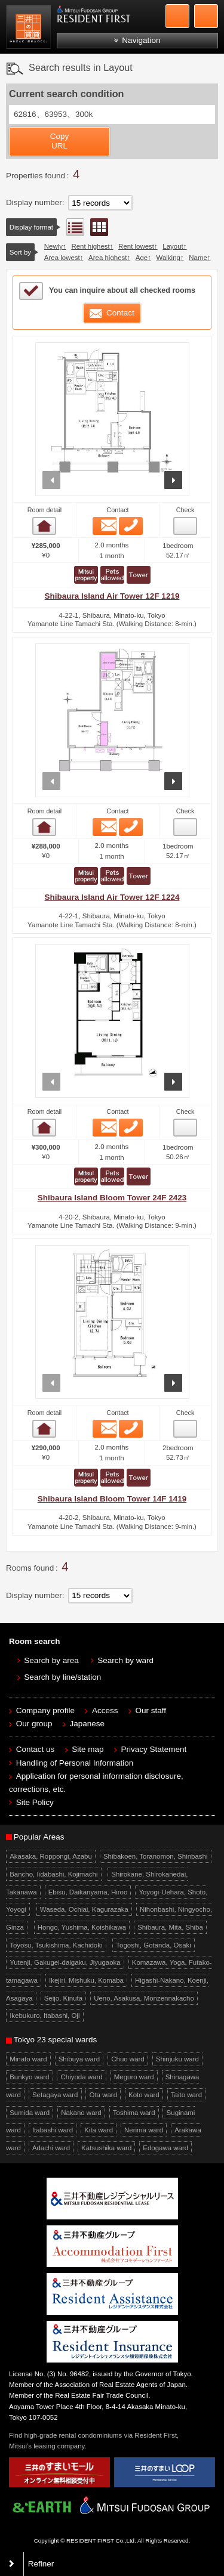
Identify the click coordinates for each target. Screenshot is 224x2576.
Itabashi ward (52, 2130)
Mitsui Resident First (30, 28)
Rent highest (90, 246)
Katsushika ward (106, 2147)
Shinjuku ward (177, 2059)
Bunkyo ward (29, 2076)
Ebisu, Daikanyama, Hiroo (88, 1892)
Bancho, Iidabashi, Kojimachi (53, 1874)
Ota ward (104, 2094)
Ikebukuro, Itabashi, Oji (44, 2015)
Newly (53, 246)
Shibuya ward (79, 2059)
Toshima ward (134, 2112)
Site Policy (35, 1802)
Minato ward (28, 2059)
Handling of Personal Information (75, 1762)
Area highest (107, 257)
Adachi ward (51, 2147)
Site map (87, 1749)
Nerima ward (143, 2130)
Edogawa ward (165, 2147)
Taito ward (186, 2094)
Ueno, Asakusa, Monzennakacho (144, 1998)
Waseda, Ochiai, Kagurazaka (84, 1909)
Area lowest (62, 257)
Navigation (141, 40)
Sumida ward (30, 2112)
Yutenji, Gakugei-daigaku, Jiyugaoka (65, 1962)
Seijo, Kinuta (63, 1998)
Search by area (51, 1660)
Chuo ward (127, 2059)
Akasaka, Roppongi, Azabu (51, 1856)
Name (198, 257)
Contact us (35, 1749)
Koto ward (143, 2094)
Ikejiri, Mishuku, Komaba (86, 1980)
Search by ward (125, 1660)
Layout (172, 246)
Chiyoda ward (82, 2076)
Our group (34, 1723)
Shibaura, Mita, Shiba (170, 1927)
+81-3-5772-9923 (177, 16)
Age (142, 257)
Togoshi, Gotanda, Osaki (153, 1945)
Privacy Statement (154, 1749)
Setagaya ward (55, 2094)
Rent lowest (136, 246)
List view (75, 227)
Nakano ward (81, 2112)
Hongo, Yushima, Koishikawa (82, 1927)
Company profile (45, 1710)
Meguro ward (134, 2076)
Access (105, 1710)
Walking (168, 257)
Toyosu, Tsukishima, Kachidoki (56, 1945)
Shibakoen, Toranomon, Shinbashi (155, 1856)
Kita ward (98, 2130)
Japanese (87, 1723)
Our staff (151, 1710)
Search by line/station (62, 1677)
